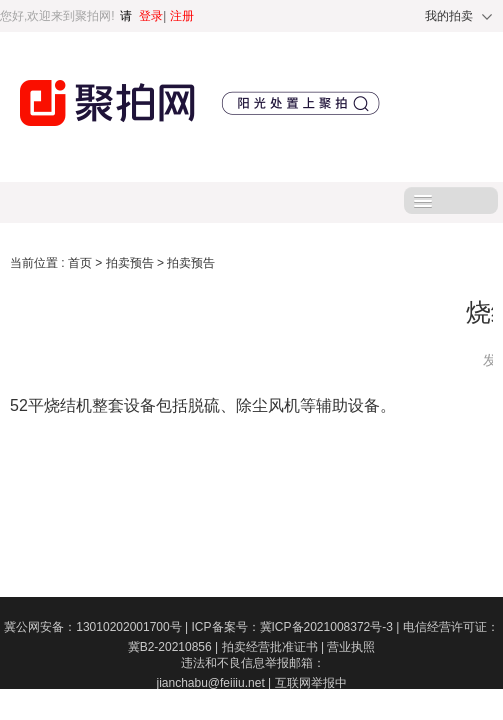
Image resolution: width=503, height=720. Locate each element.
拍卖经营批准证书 (275, 647)
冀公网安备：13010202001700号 (97, 627)
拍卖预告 (131, 263)
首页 (81, 263)
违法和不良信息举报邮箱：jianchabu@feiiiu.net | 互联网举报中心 (251, 683)
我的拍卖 (449, 16)
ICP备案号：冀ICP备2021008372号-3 (297, 627)
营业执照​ (351, 647)
